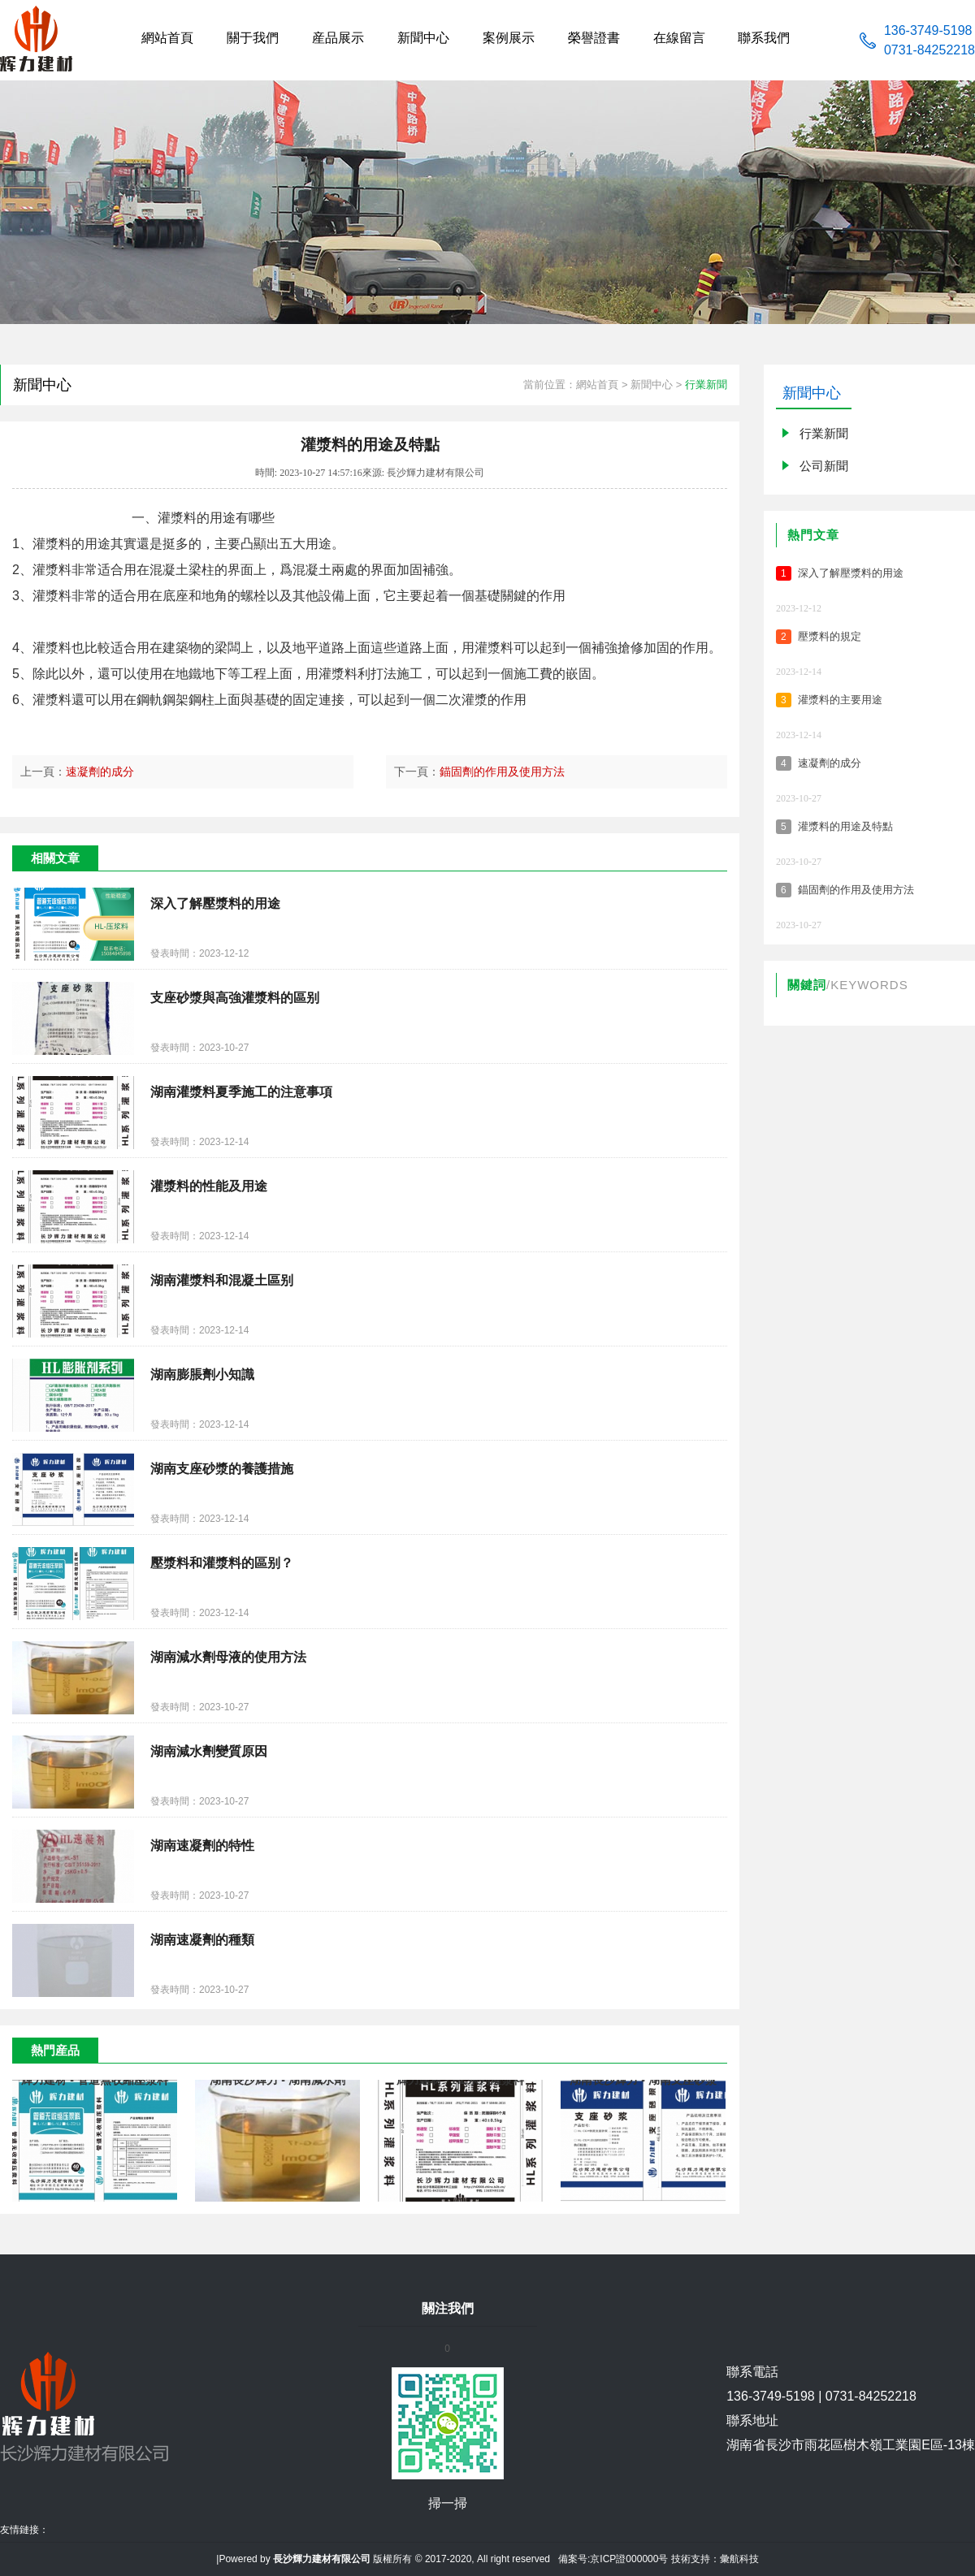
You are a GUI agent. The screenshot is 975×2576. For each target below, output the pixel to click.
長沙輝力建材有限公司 (321, 2559)
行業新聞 (706, 384)
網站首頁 (597, 384)
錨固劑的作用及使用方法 (502, 771)
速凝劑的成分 (100, 771)
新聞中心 (651, 384)
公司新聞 (824, 466)
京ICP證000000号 (629, 2559)
